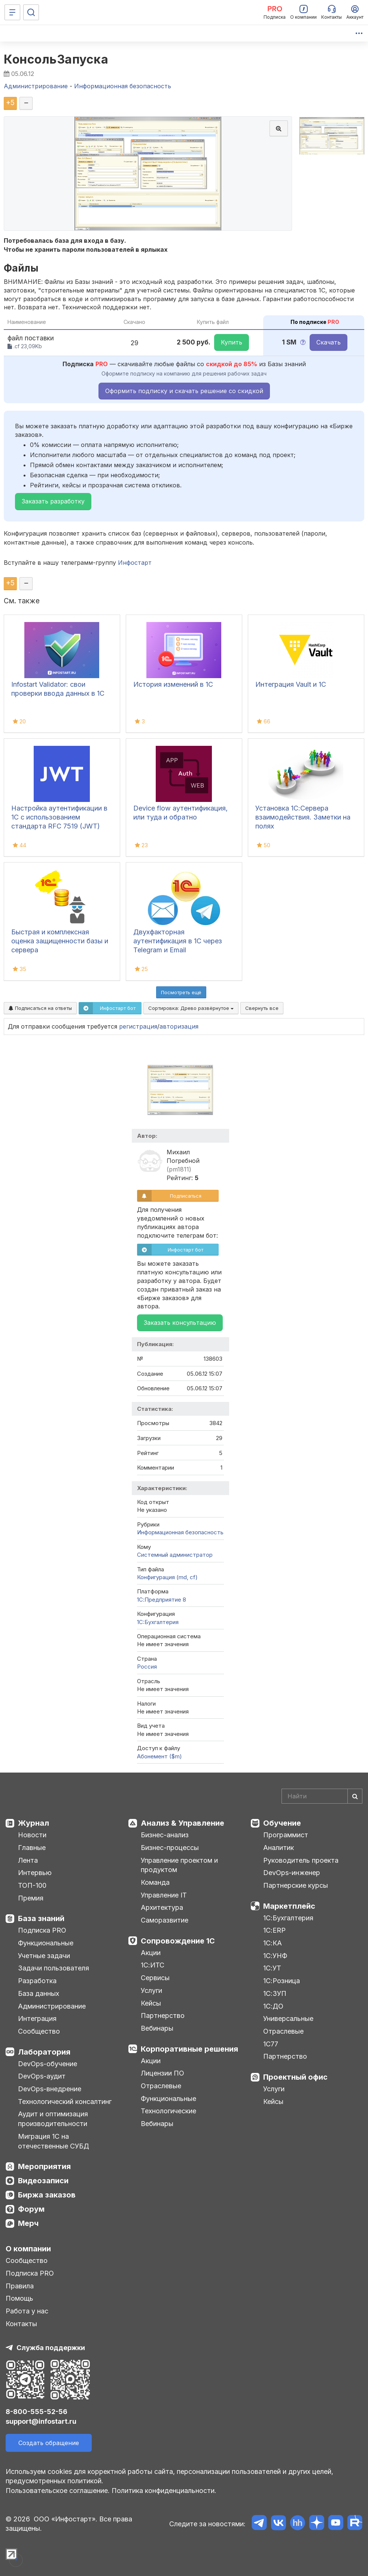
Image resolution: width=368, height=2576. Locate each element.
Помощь (19, 2298)
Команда (155, 1882)
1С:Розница (281, 1981)
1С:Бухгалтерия (288, 1918)
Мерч (28, 2223)
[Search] (322, 1796)
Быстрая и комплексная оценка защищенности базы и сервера (59, 941)
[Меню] (12, 12)
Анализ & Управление (182, 1823)
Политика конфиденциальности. (164, 2490)
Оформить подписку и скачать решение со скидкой (184, 391)
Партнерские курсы (295, 1885)
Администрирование (52, 2006)
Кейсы (151, 2003)
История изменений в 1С (173, 684)
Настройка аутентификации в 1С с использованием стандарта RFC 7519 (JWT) (59, 817)
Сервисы (155, 1978)
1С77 (270, 2044)
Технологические (168, 2111)
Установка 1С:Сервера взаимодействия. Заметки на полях (302, 817)
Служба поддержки (50, 2348)
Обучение (282, 1823)
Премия (30, 1898)
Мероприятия (44, 2166)
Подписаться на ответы (40, 1008)
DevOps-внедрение (49, 2089)
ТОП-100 (32, 1885)
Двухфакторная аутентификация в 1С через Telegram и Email (177, 941)
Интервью (35, 1873)
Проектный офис (295, 2077)
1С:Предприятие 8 (161, 1599)
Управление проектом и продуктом (179, 1865)
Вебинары (157, 2028)
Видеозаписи (43, 2180)
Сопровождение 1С (178, 1940)
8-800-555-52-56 (36, 2412)
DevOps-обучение (47, 2064)
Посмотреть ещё (181, 992)
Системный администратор (175, 1554)
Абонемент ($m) (159, 1756)
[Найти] (354, 1796)
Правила (20, 2286)
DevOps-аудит (42, 2076)
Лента (28, 1860)
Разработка (37, 1981)
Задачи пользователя (53, 1968)
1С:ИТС (152, 1965)
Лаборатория (44, 2051)
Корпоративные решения (189, 2048)
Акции (151, 1953)
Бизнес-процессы (170, 1847)
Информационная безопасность (180, 1532)
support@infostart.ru (41, 2421)
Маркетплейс (289, 1906)
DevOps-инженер (291, 1873)
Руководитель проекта (300, 1860)
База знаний (41, 1918)
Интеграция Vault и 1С (290, 684)
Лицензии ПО (162, 2073)
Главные (32, 1847)
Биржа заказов (47, 2194)
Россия (147, 1666)
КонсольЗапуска (56, 59)
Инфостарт (135, 562)
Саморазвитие (164, 1920)
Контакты (21, 2324)
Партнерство (163, 2015)
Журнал (33, 1823)
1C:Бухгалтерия (158, 1622)
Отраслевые (161, 2086)
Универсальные (288, 2018)
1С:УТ (272, 1968)
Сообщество (39, 2031)
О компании (28, 2248)
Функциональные (45, 1943)
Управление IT (164, 1895)
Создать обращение (48, 2443)
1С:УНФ (275, 1956)
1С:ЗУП (274, 1993)
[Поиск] (31, 12)
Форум (31, 2209)
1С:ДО (273, 2006)
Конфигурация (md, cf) (167, 1577)
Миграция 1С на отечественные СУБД (53, 2141)
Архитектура (162, 1907)
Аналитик (278, 1847)
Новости (32, 1835)
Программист (285, 1835)
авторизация (178, 1026)
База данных (38, 1993)
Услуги (151, 1990)
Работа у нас (27, 2311)
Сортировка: (191, 1008)
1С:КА (272, 1943)
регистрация (138, 1026)
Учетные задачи (44, 1956)
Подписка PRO (42, 1930)
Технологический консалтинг (65, 2101)
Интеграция (37, 2018)
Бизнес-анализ (165, 1835)
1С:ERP (274, 1930)
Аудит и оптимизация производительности (53, 2119)
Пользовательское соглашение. (58, 2490)
